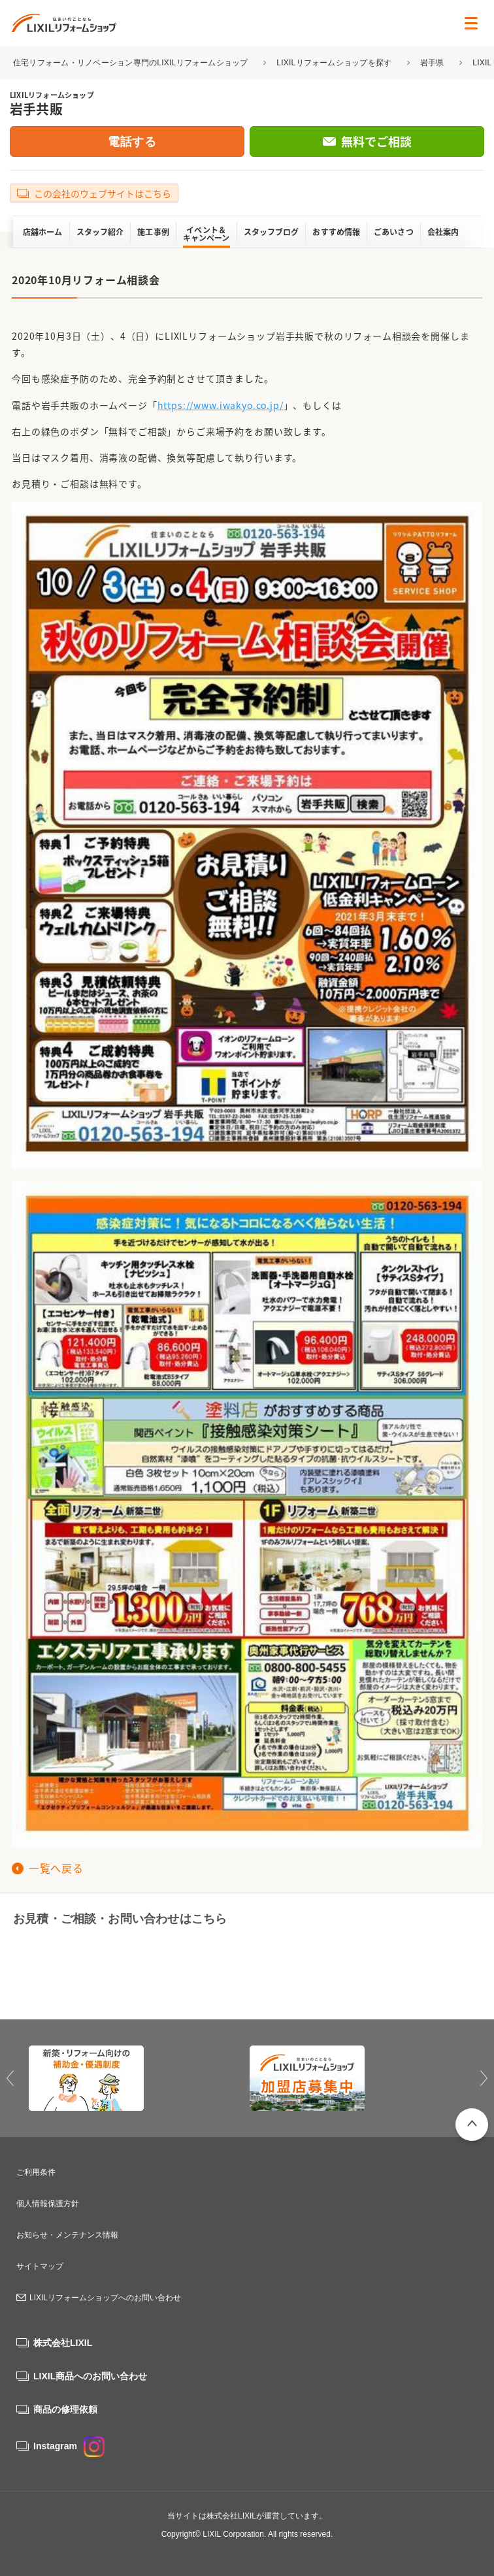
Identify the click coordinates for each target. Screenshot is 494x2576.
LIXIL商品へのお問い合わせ (90, 2376)
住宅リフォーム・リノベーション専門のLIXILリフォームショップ (131, 62)
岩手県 (432, 62)
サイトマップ (39, 2266)
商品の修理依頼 (65, 2409)
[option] (136, 2078)
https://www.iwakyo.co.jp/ (220, 405)
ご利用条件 (36, 2172)
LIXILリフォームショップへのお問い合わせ (105, 2297)
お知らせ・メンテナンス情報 (67, 2235)
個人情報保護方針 (47, 2203)
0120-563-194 (115, 1967)
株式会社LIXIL (62, 2343)
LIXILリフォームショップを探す (333, 62)
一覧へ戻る (56, 1868)
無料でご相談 (376, 141)
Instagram (69, 2446)
